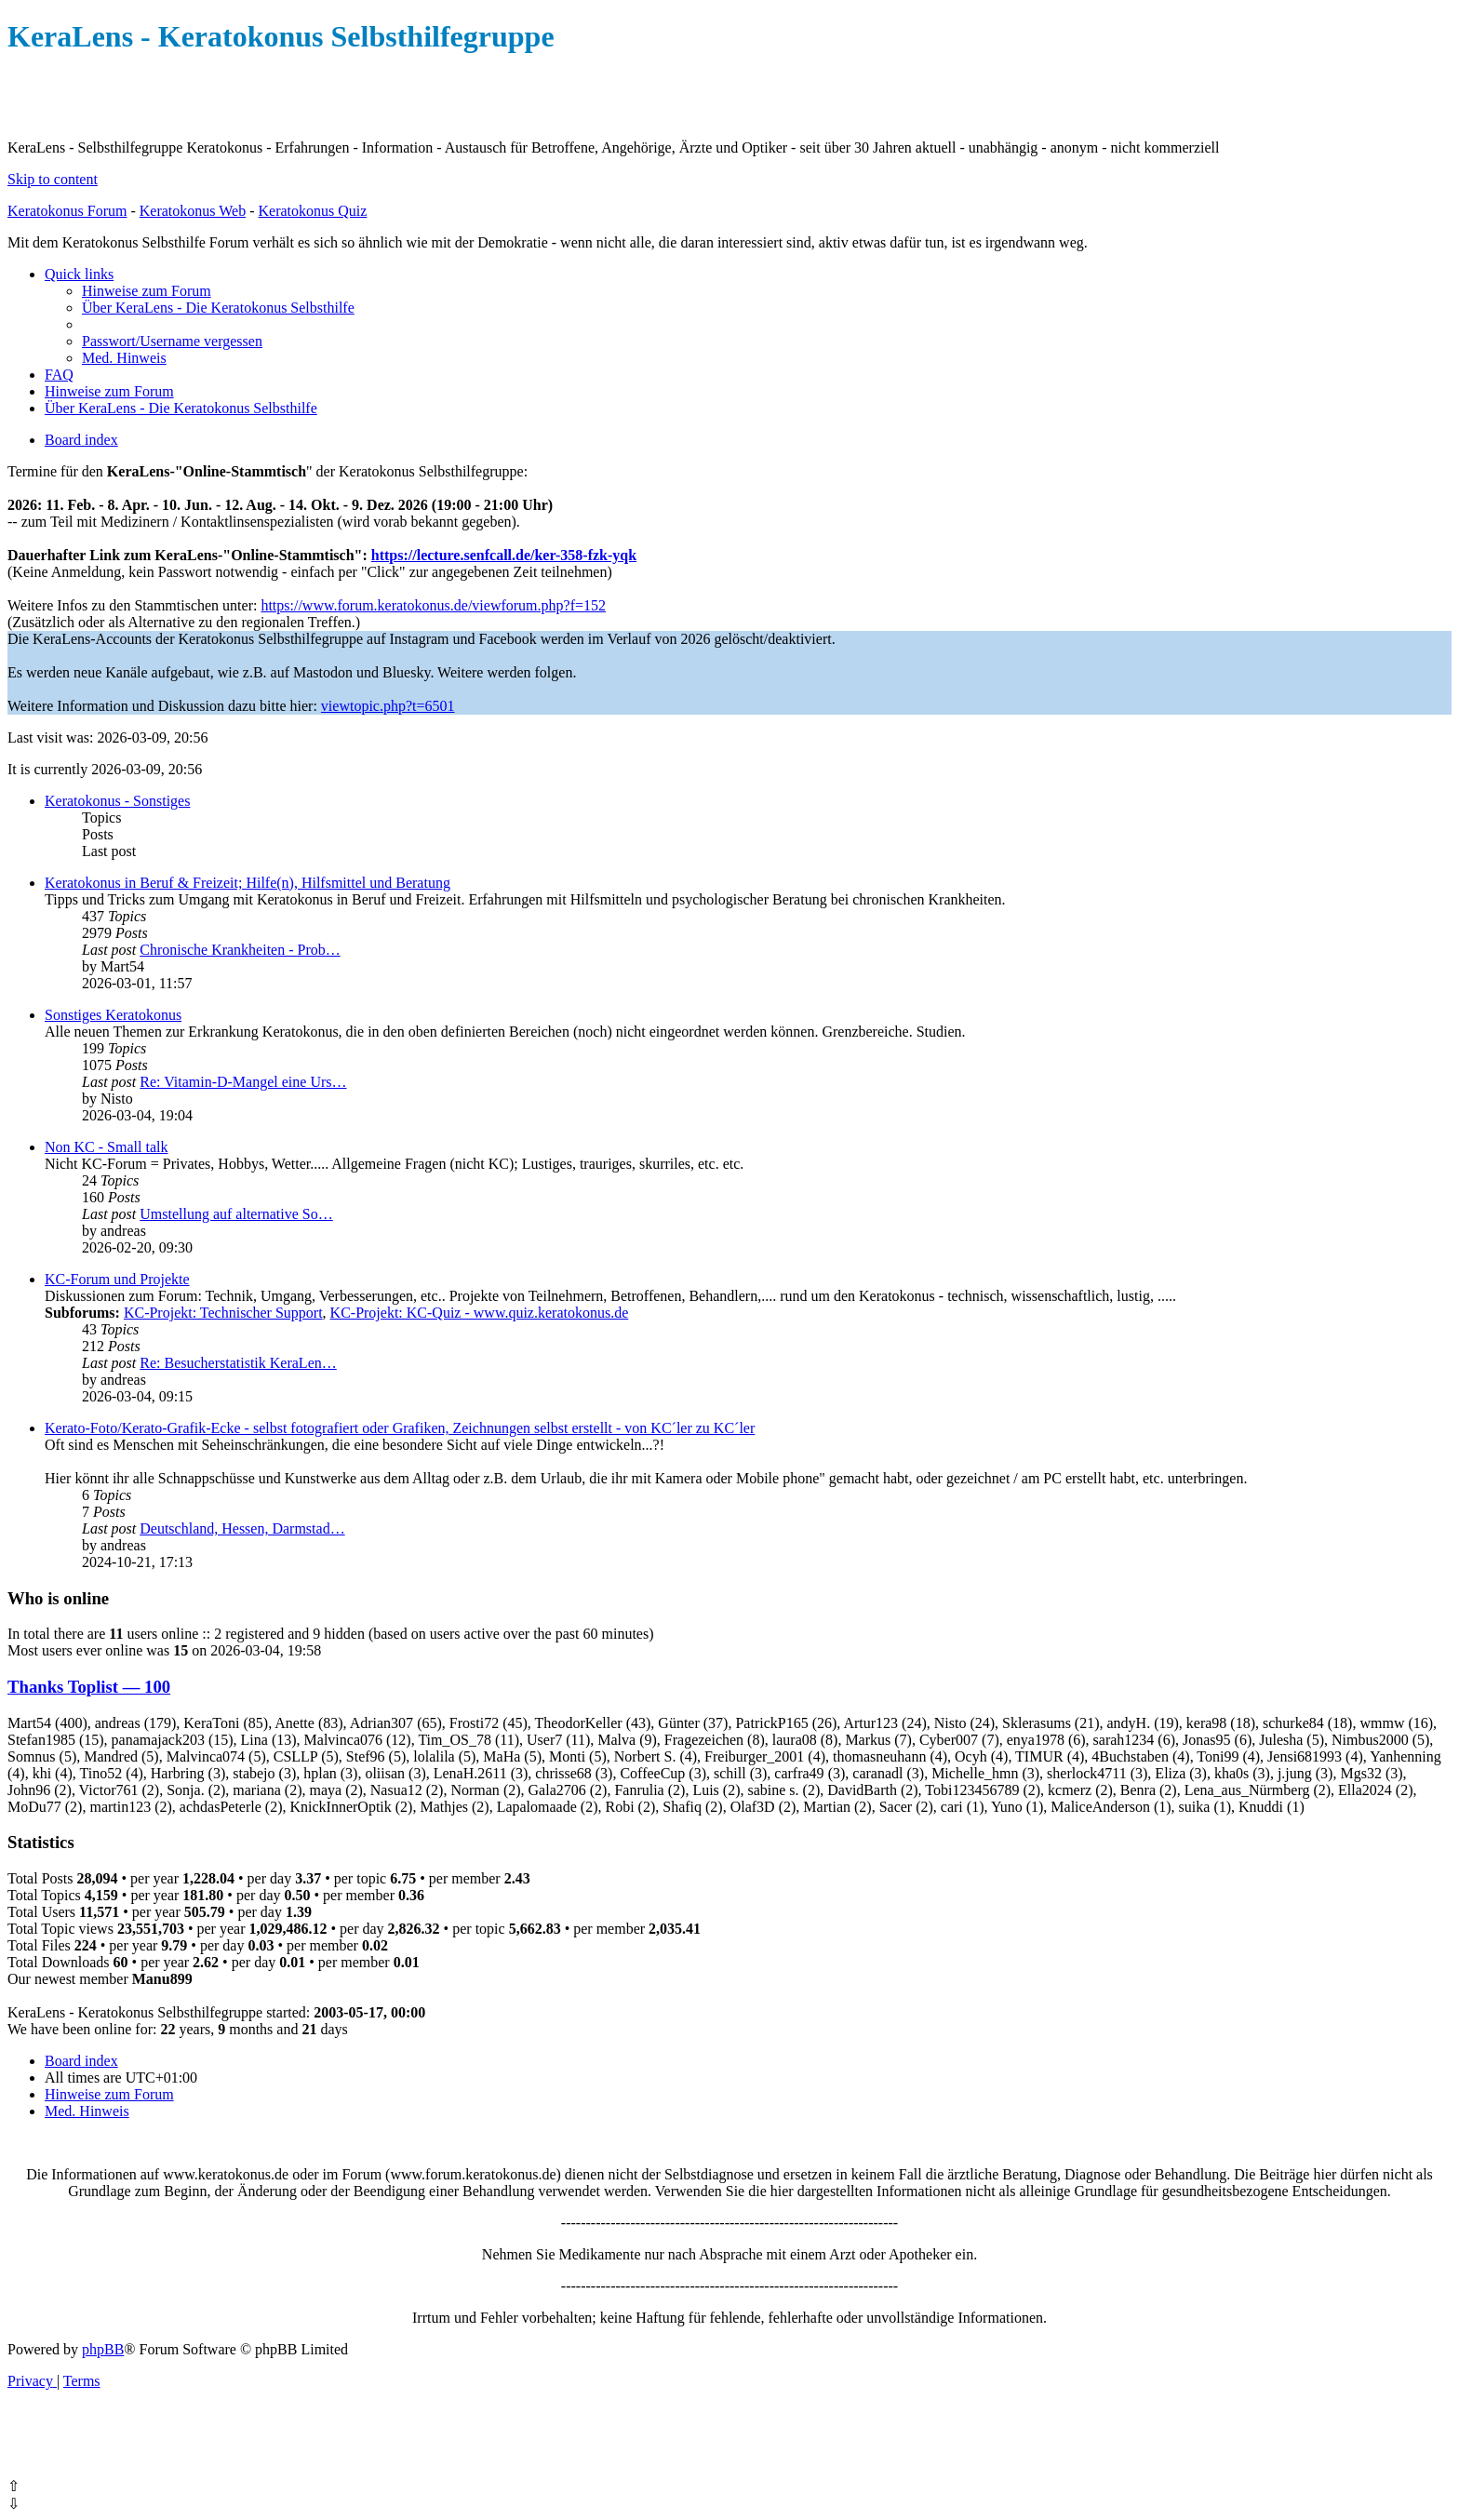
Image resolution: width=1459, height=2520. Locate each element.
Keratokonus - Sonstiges (117, 801)
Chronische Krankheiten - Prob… (240, 950)
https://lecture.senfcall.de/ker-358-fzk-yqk (503, 555)
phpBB (103, 2349)
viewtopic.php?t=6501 (388, 706)
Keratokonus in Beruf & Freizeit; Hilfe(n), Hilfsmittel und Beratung (247, 883)
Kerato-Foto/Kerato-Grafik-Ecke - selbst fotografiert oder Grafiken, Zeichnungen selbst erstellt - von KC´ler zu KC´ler (400, 1428)
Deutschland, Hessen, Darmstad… (242, 1528)
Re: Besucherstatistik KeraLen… (238, 1363)
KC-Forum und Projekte (117, 1279)
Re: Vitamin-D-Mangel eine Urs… (243, 1082)
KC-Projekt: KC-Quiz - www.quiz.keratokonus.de (479, 1312)
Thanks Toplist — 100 (88, 1686)
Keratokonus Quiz (312, 211)
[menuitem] (146, 291)
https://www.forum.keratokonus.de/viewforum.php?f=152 (433, 605)
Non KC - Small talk (106, 1147)
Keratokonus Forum (67, 211)
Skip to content (52, 179)
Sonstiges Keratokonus (113, 1015)
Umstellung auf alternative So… (236, 1214)
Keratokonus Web (193, 211)
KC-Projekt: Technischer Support (223, 1312)
